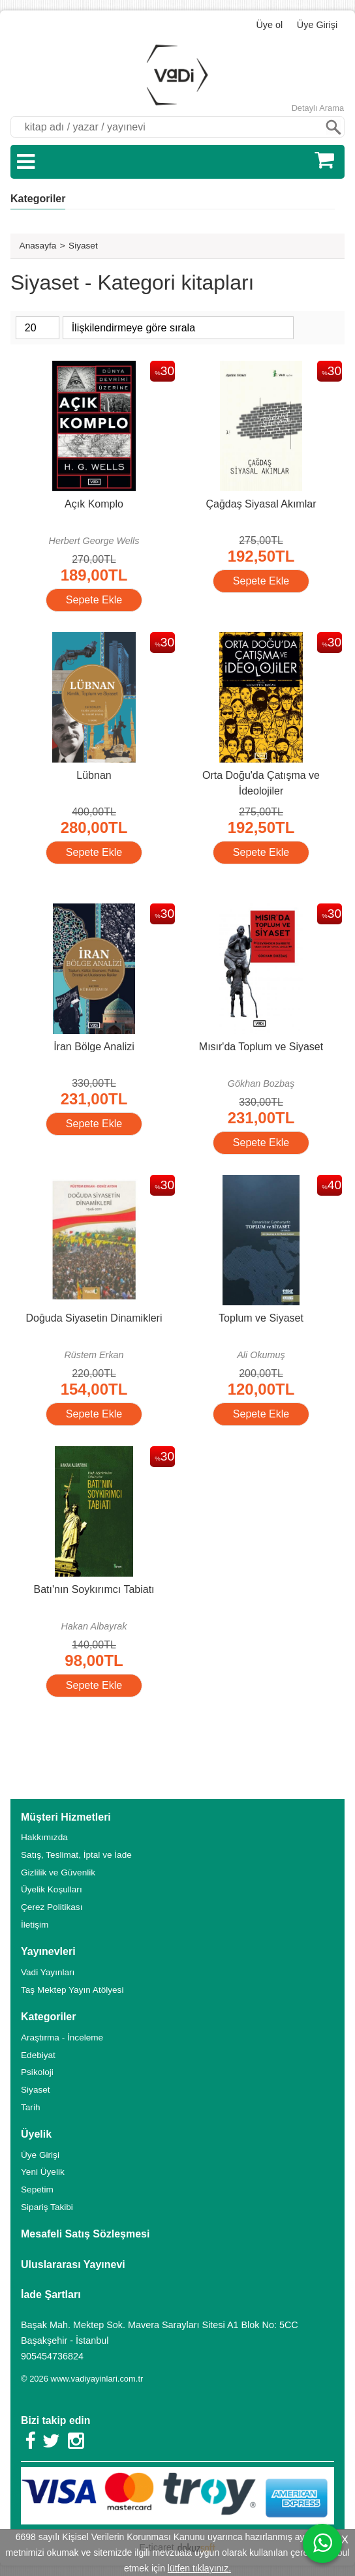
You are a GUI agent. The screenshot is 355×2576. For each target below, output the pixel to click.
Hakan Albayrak (94, 1626)
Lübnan (93, 775)
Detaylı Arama (318, 108)
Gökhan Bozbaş (261, 1083)
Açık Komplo (94, 503)
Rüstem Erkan (93, 1355)
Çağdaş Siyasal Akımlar (261, 503)
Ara (333, 127)
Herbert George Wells (94, 541)
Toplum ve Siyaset (261, 1318)
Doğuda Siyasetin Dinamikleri (94, 1318)
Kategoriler (37, 198)
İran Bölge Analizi (94, 1046)
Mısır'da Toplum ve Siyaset (261, 1046)
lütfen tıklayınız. (199, 2568)
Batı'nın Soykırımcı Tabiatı (93, 1589)
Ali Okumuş (261, 1355)
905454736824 (52, 2356)
